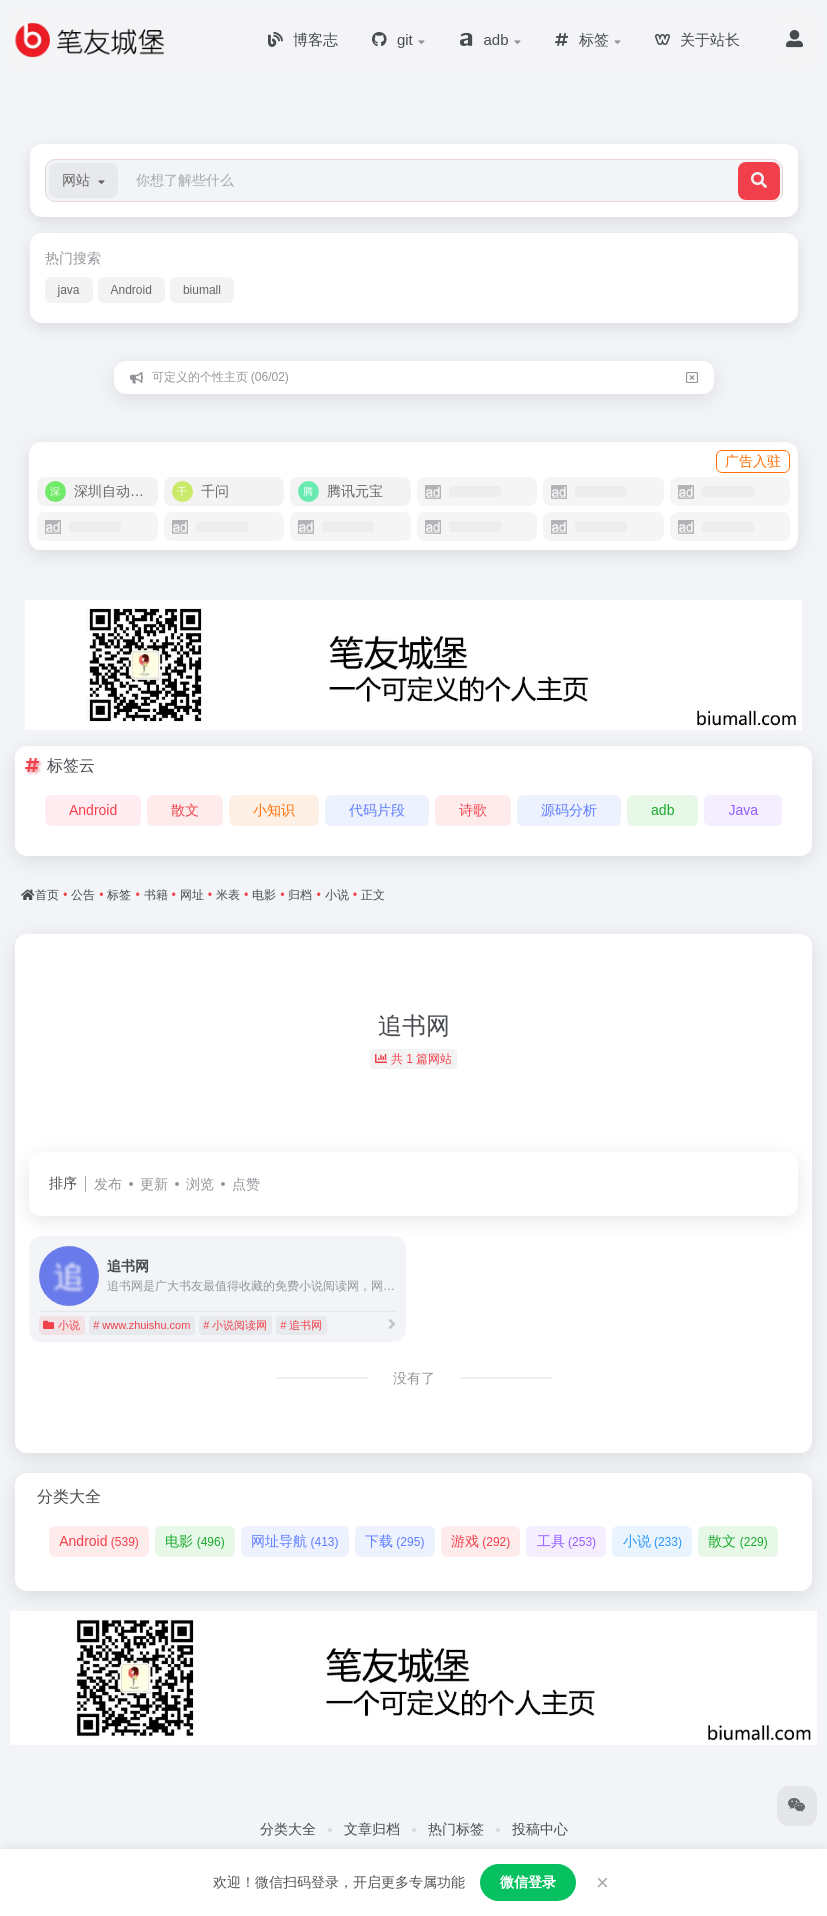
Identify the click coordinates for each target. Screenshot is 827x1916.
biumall (202, 290)
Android (131, 290)
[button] (83, 180)
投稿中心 (540, 1829)
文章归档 (372, 1829)
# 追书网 (301, 1325)
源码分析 (569, 810)
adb (662, 810)
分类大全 (288, 1829)
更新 (154, 1184)
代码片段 (377, 810)
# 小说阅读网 (235, 1325)
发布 (108, 1184)
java (69, 290)
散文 (185, 810)
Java (743, 810)
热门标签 (456, 1829)
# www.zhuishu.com (141, 1325)
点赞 (246, 1184)
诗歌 (473, 810)
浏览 (200, 1184)
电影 (194, 1541)
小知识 (274, 810)
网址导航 (294, 1541)
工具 (566, 1541)
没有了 (414, 1378)
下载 (394, 1541)
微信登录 (528, 1882)
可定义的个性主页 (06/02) (220, 377)
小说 (61, 1325)
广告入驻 (753, 461)
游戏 (480, 1541)
